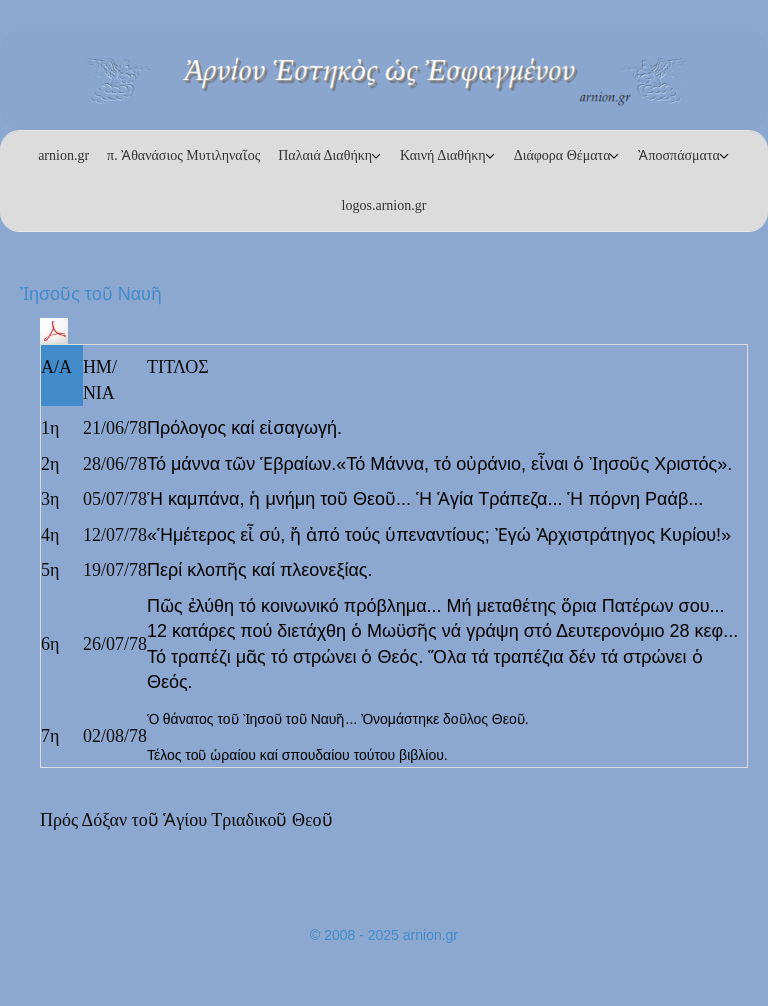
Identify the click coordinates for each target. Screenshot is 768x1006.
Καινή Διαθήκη (443, 155)
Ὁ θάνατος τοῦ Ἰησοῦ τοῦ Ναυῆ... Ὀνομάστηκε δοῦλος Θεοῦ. (338, 719)
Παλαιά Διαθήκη (325, 155)
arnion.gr (63, 155)
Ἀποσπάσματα (678, 155)
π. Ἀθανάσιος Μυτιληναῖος (183, 155)
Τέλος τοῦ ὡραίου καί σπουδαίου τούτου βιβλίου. (297, 755)
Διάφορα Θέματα (562, 155)
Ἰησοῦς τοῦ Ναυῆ (91, 294)
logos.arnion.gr (384, 205)
